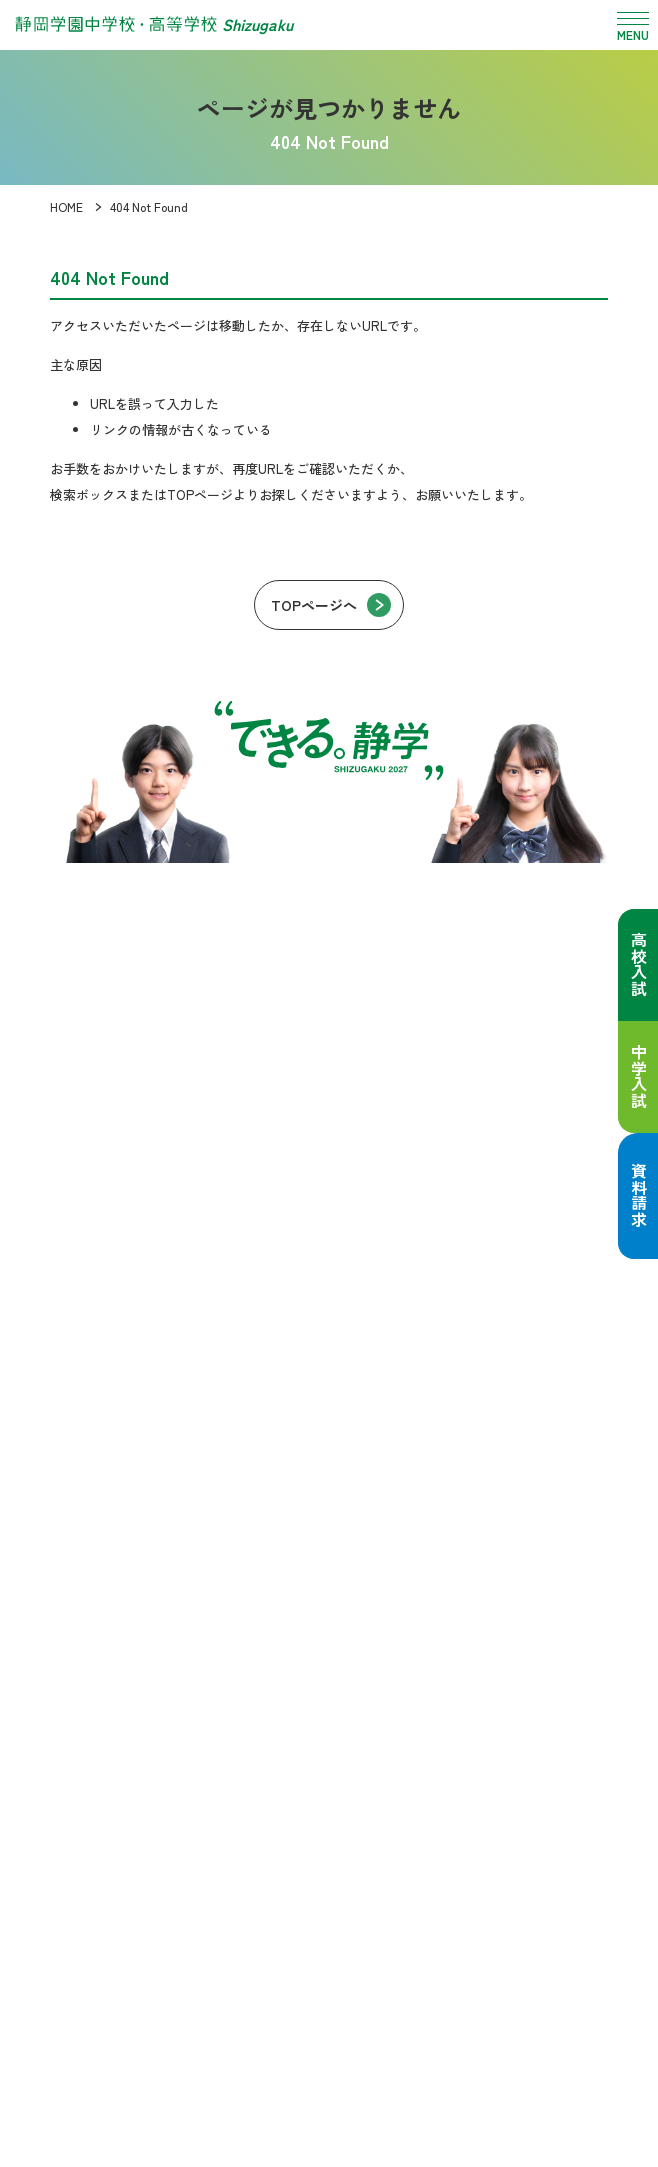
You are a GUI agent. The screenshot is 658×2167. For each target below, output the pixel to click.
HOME (66, 206)
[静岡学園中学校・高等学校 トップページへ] (154, 25)
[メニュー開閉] (633, 25)
